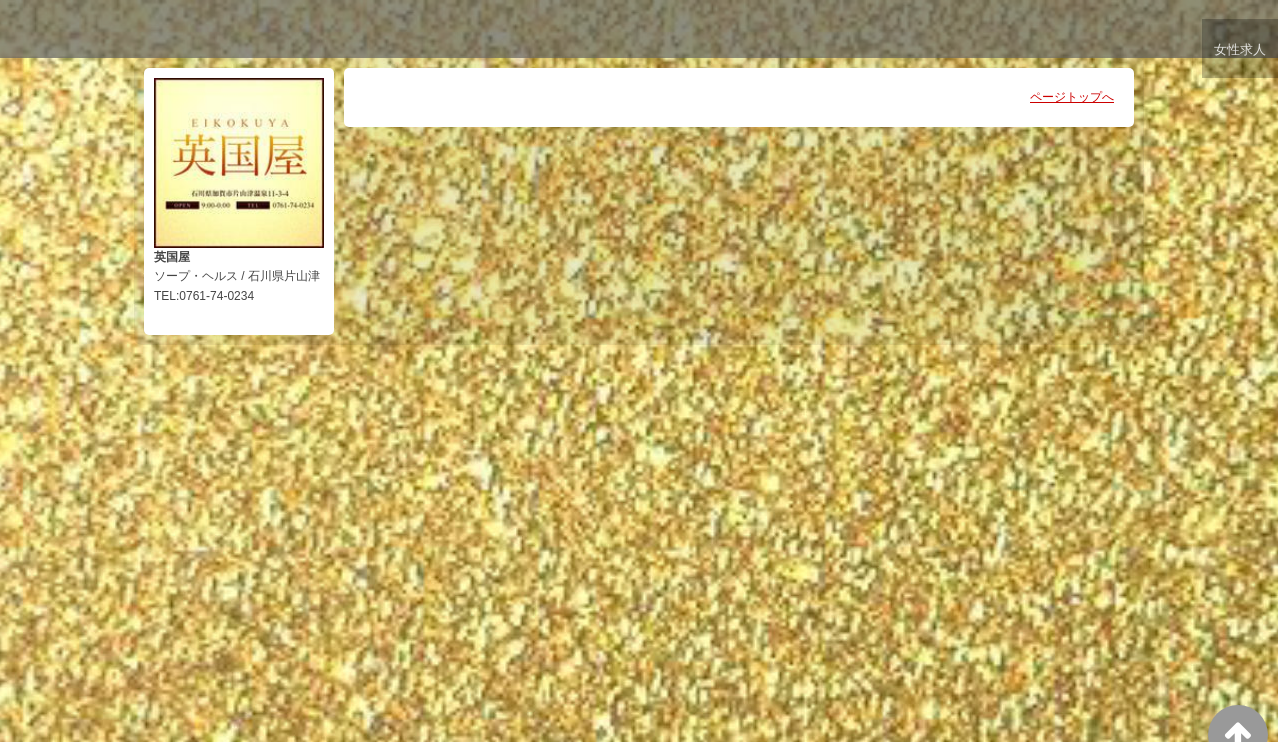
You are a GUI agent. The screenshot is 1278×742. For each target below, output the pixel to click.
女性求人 (1239, 52)
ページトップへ (1072, 97)
